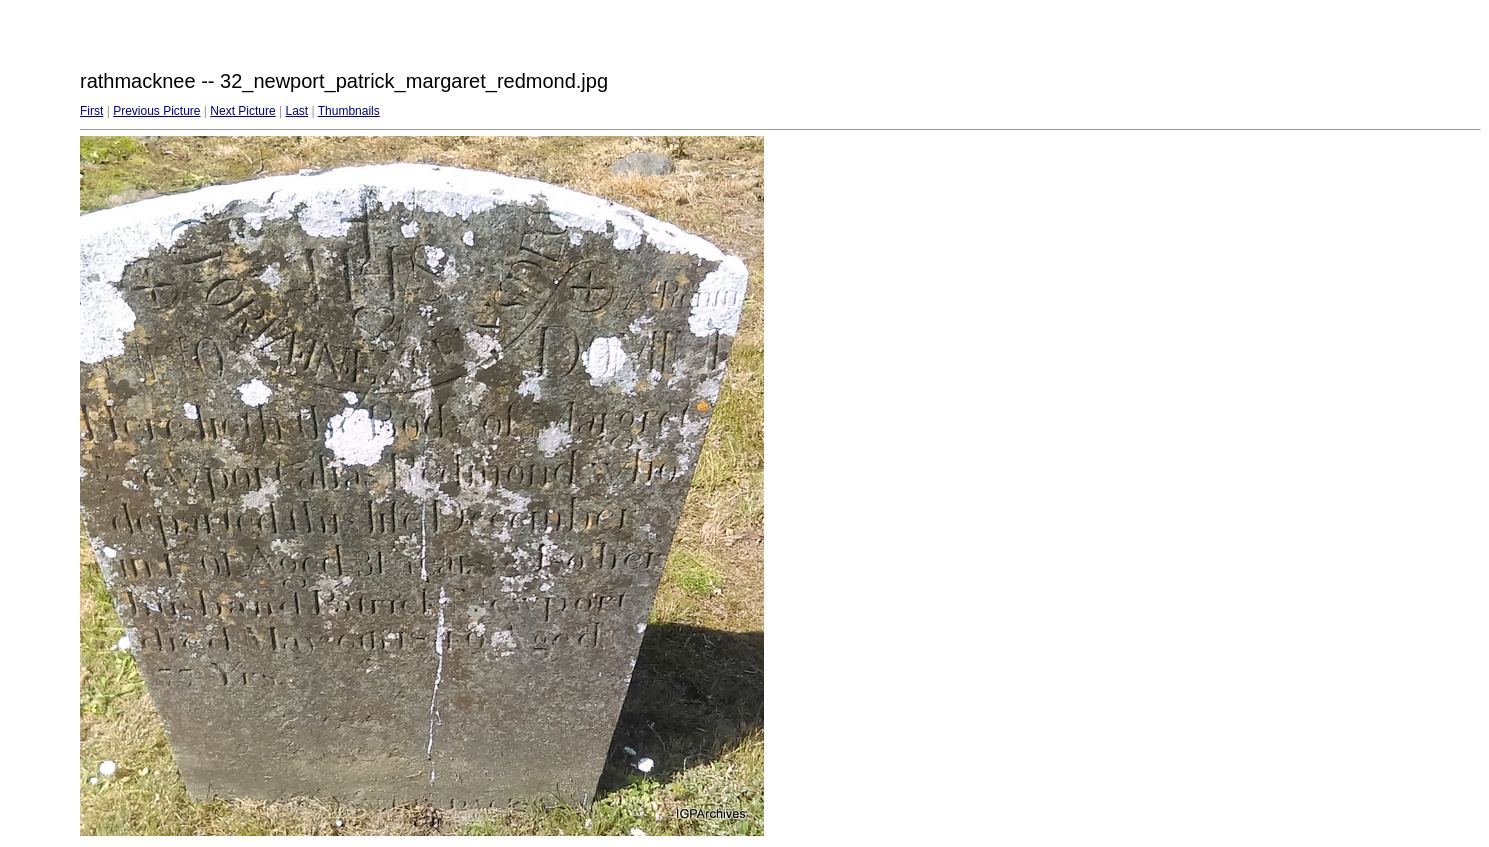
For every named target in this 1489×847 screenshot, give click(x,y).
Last (296, 111)
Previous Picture (156, 111)
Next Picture (242, 111)
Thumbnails (349, 111)
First (91, 111)
